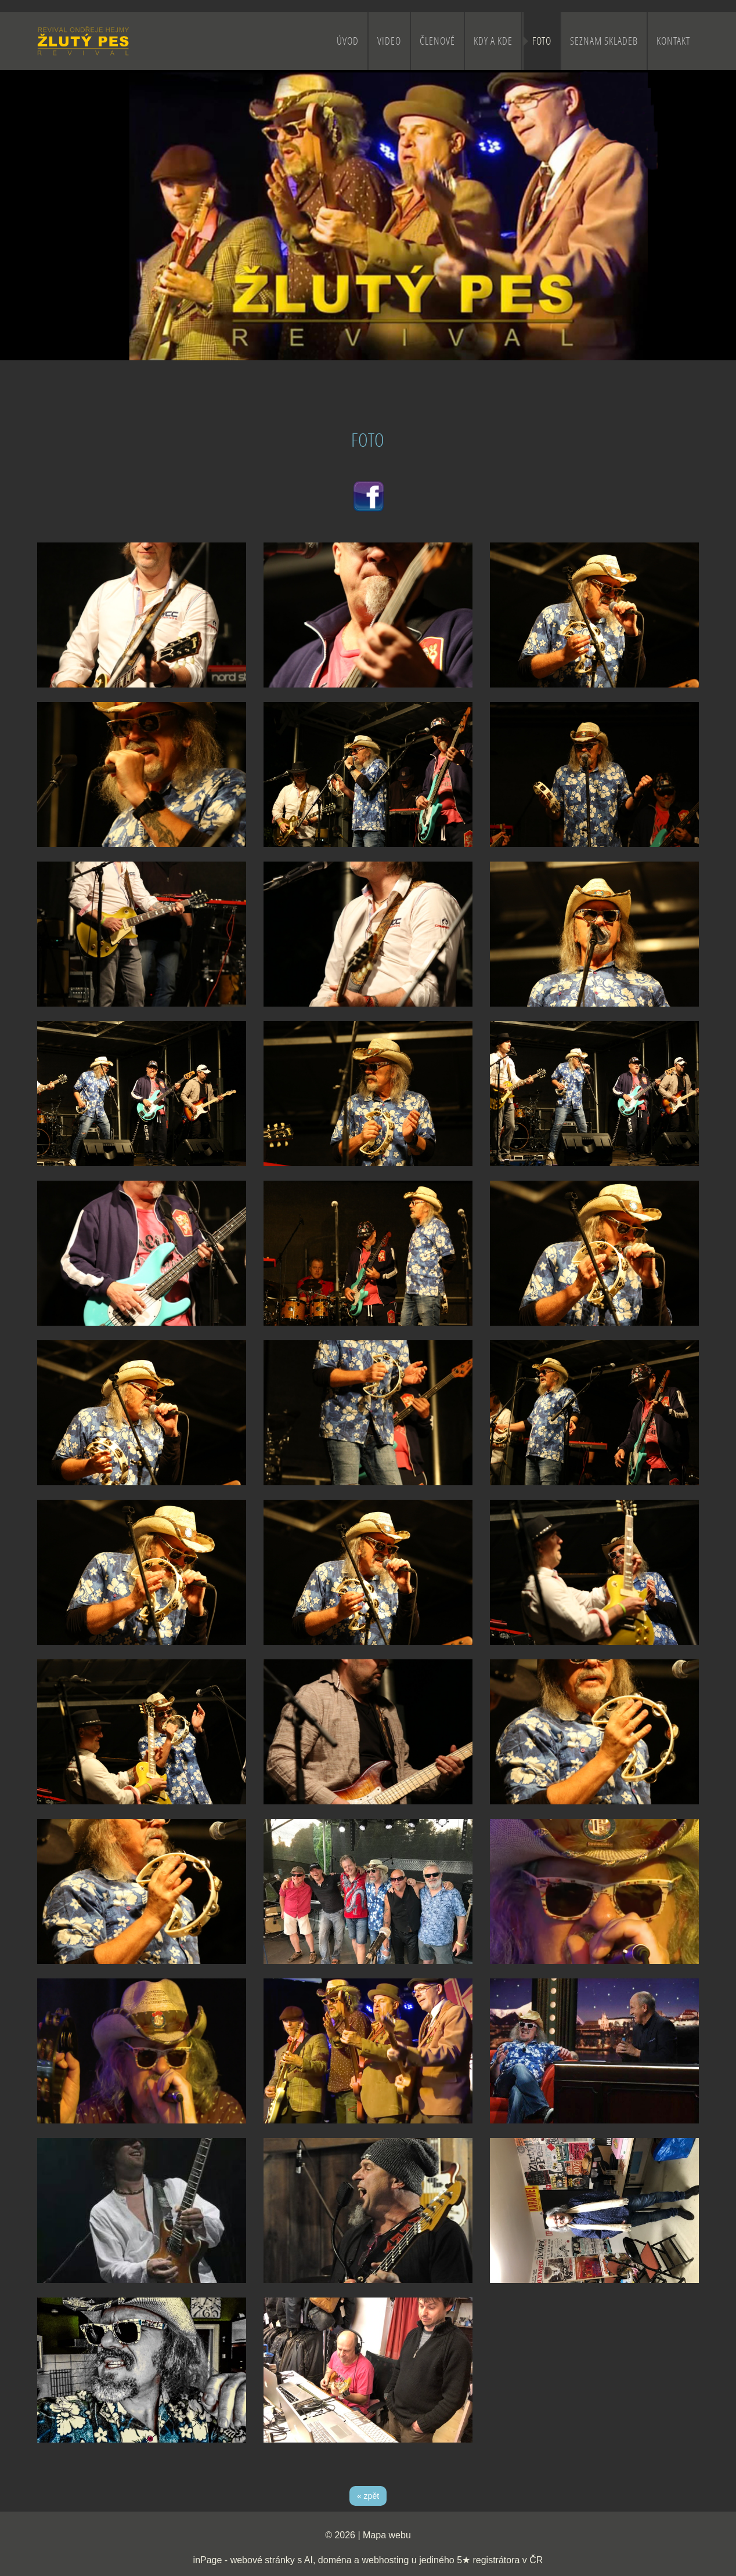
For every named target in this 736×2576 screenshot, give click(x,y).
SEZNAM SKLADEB (604, 41)
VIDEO (389, 41)
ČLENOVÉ (437, 41)
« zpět (368, 2496)
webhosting (385, 2560)
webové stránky (262, 2560)
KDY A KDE (493, 41)
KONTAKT (673, 41)
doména (335, 2560)
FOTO (541, 41)
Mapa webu (387, 2535)
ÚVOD (348, 41)
